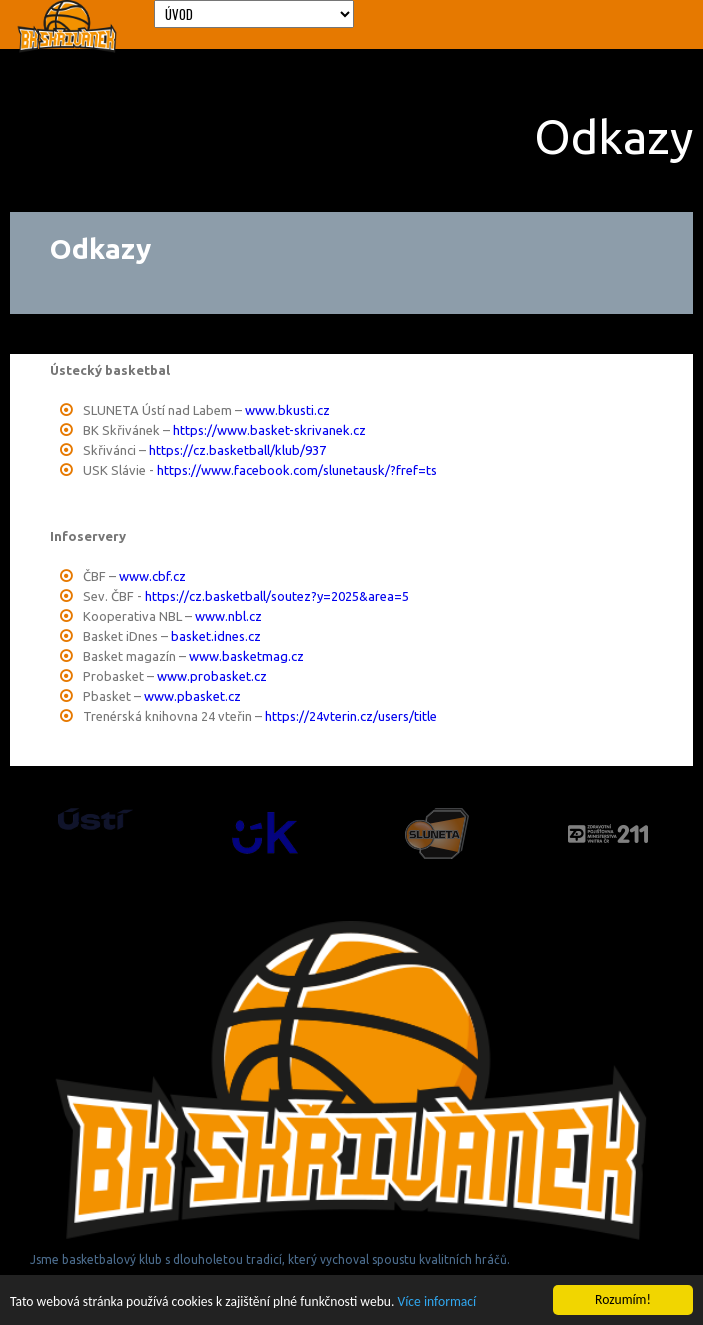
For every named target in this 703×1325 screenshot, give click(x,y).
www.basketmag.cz (246, 656)
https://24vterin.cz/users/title (351, 716)
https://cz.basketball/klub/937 (237, 450)
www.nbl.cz (228, 616)
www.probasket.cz (212, 676)
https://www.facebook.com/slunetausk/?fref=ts (297, 470)
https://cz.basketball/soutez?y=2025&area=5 (277, 596)
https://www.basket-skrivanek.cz (269, 430)
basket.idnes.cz (216, 636)
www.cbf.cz (152, 576)
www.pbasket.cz (192, 696)
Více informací (437, 1302)
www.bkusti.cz (287, 410)
